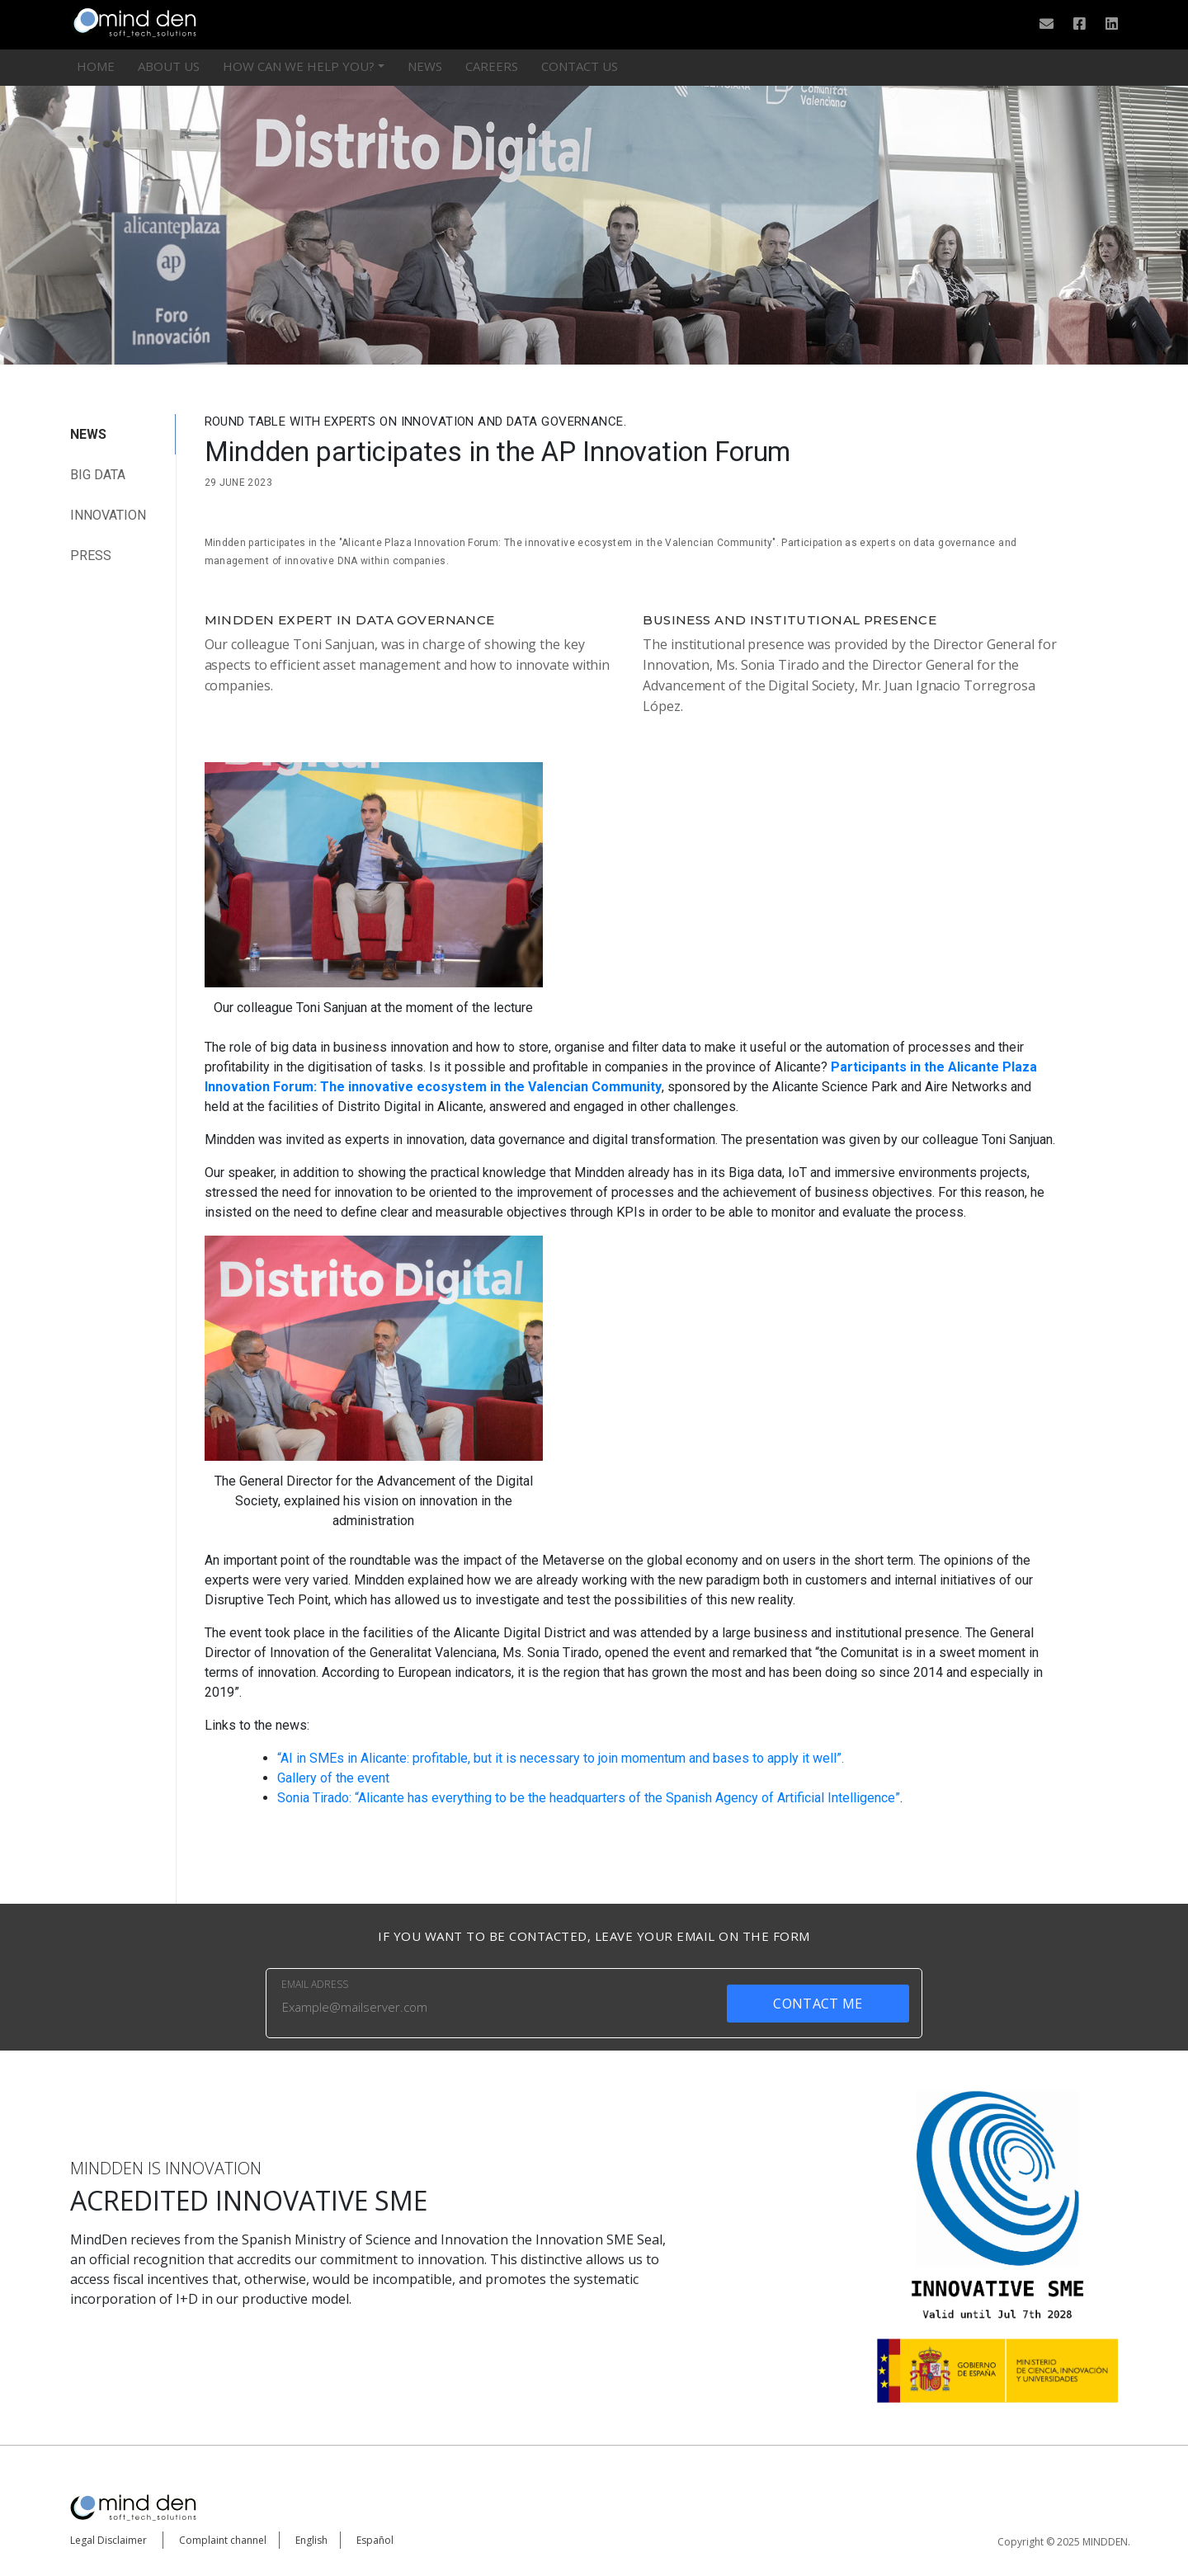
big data (97, 475)
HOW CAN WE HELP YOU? (299, 66)
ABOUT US (169, 66)
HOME (96, 66)
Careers (491, 66)
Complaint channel (222, 2540)
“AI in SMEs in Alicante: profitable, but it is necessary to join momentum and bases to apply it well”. (560, 1758)
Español (375, 2540)
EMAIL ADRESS (314, 1984)
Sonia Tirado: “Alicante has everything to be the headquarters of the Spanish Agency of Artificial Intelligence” (588, 1798)
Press (90, 555)
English (311, 2540)
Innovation (108, 515)
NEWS (88, 434)
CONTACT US (579, 66)
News (425, 66)
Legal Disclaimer (108, 2540)
